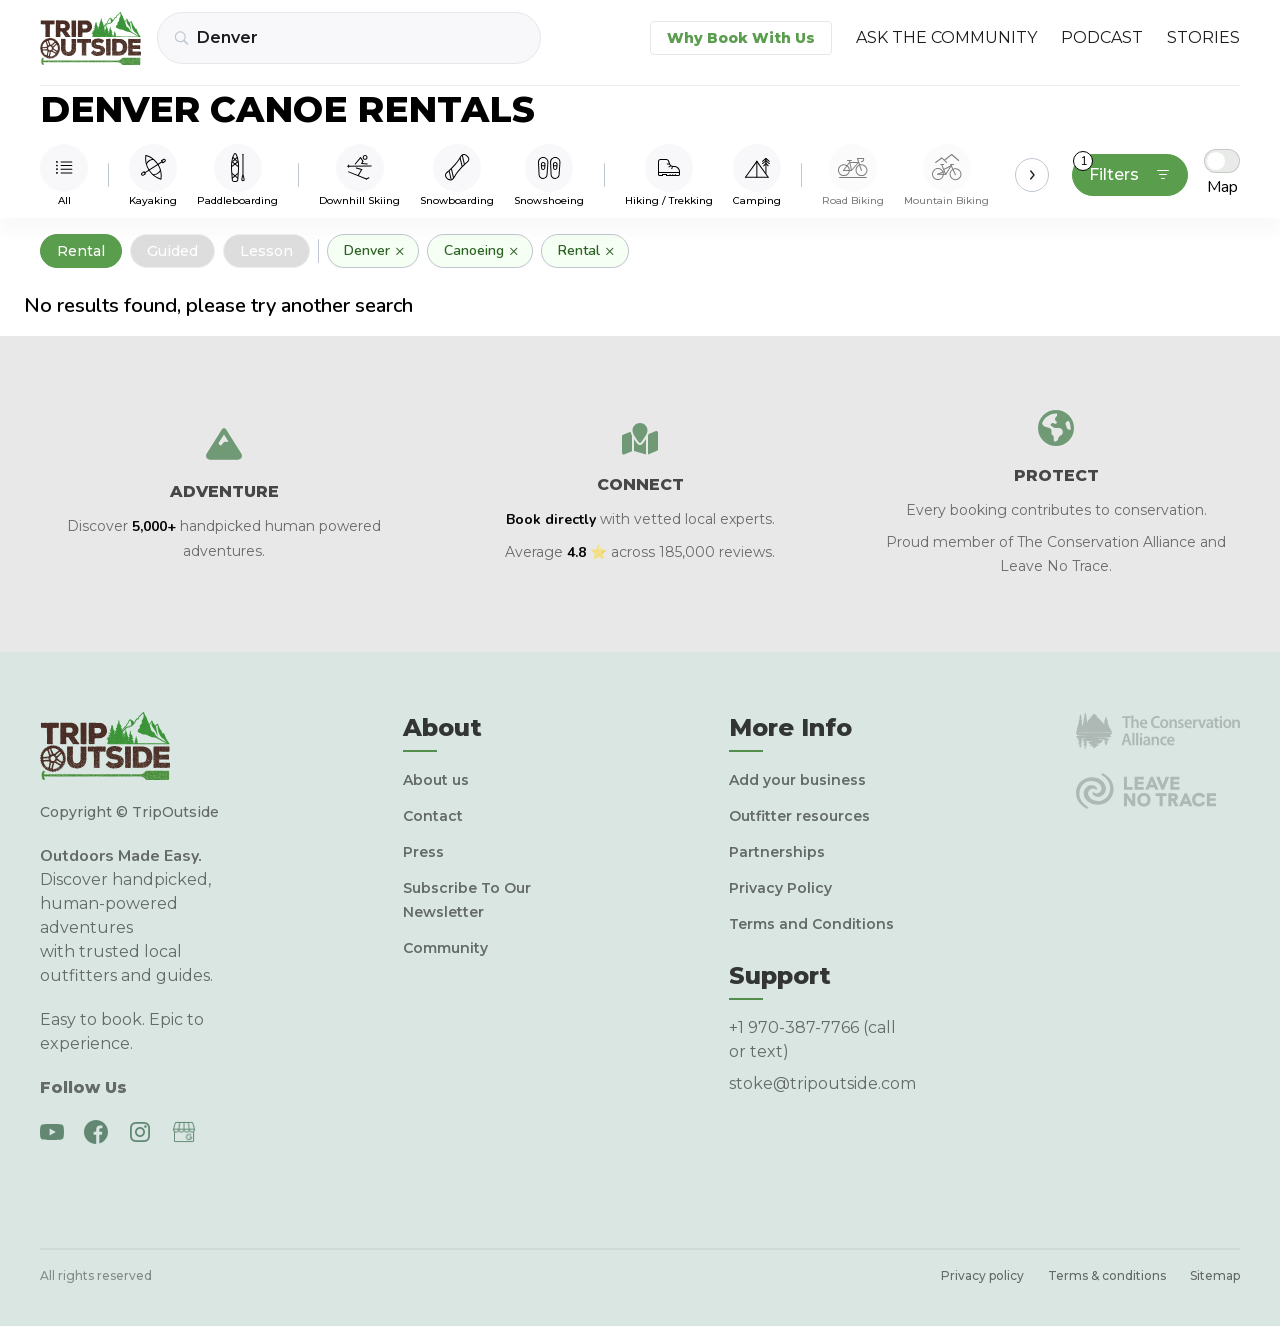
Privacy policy (982, 1275)
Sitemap (1215, 1275)
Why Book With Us (741, 38)
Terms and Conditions (811, 924)
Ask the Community (946, 37)
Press (423, 852)
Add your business (797, 780)
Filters (1122, 169)
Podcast (1102, 37)
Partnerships (777, 852)
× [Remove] (400, 251)
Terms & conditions (1107, 1275)
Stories (1203, 37)
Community (445, 948)
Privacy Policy (780, 888)
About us (436, 780)
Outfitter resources (799, 816)
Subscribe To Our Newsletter (467, 900)
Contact (433, 816)
